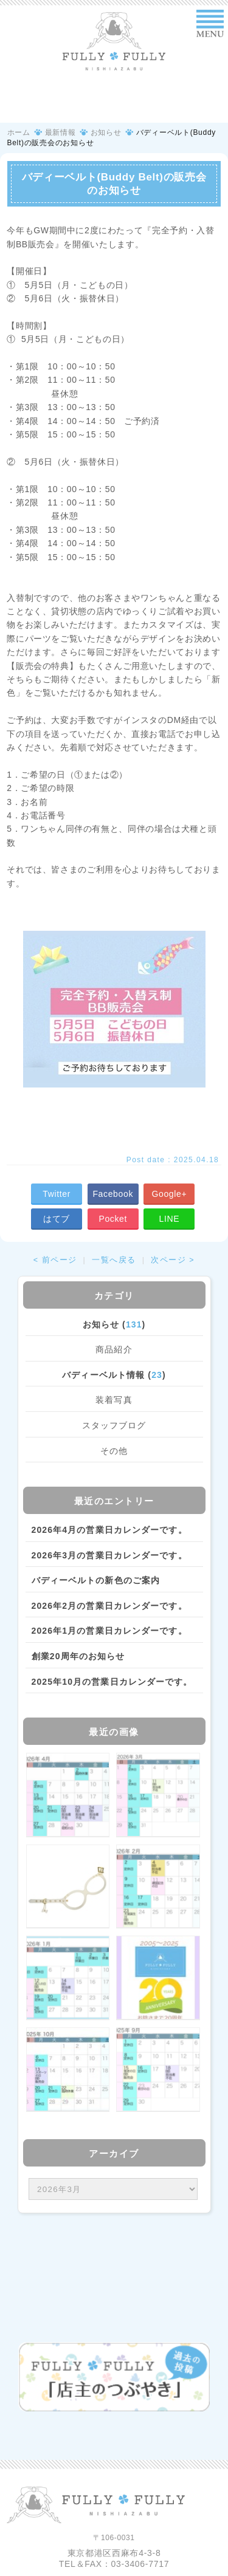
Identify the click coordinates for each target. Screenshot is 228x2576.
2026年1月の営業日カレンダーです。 (109, 1631)
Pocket (112, 1219)
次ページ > (173, 1260)
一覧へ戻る (114, 1260)
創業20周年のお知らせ (78, 1656)
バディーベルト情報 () (113, 1375)
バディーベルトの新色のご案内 (96, 1580)
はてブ (56, 1219)
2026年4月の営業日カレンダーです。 (109, 1530)
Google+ (169, 1194)
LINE (169, 1219)
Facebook (112, 1194)
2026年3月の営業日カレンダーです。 (109, 1555)
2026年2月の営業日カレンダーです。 (109, 1606)
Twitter (57, 1194)
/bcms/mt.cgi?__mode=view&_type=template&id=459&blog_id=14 (113, 2189)
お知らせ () (114, 1324)
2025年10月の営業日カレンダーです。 (112, 1682)
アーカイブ (114, 2153)
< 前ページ (55, 1260)
